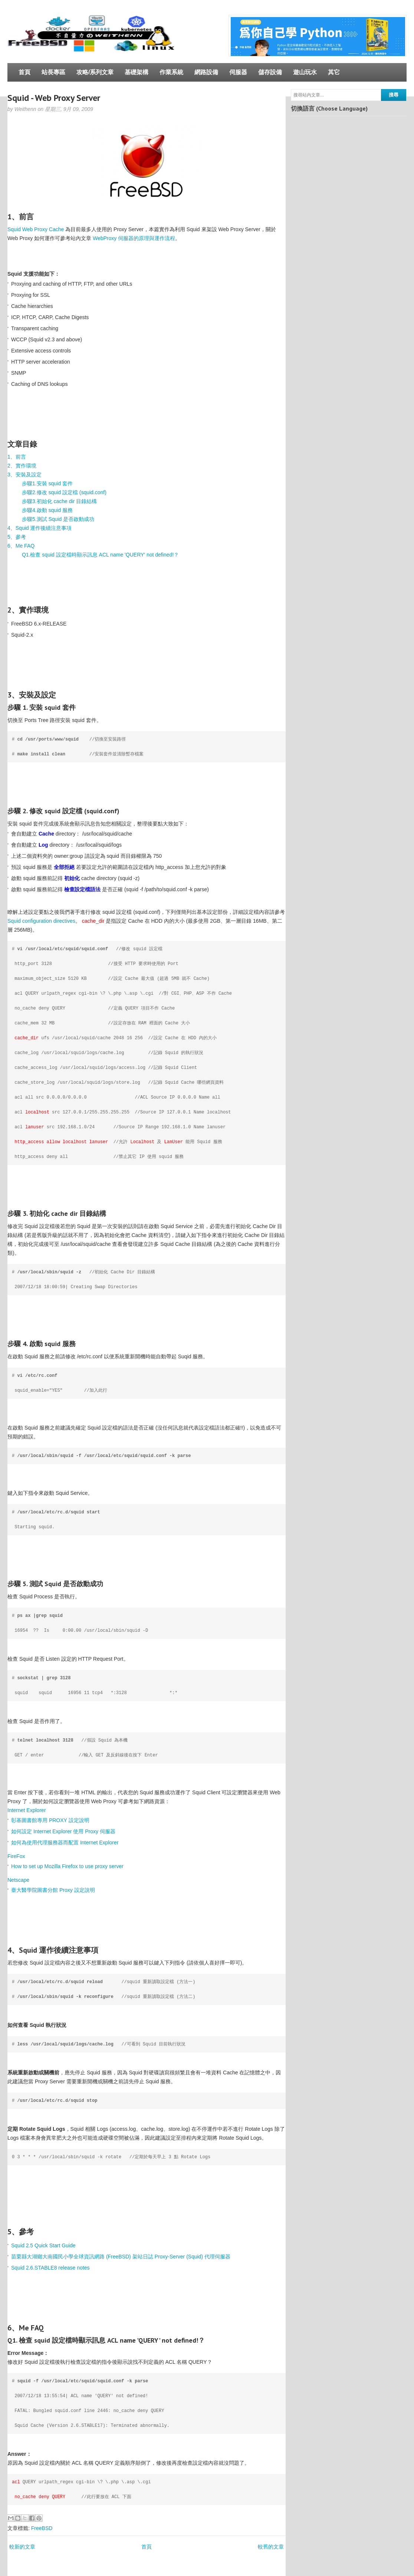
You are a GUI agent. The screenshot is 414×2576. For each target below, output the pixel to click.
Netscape (18, 1880)
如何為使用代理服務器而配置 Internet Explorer (64, 1842)
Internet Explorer (26, 1810)
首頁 (24, 72)
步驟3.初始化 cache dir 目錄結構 (59, 501)
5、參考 (16, 537)
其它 (334, 72)
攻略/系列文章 (95, 72)
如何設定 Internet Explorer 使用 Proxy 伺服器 (63, 1831)
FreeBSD (42, 2528)
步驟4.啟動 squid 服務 (47, 510)
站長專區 (53, 72)
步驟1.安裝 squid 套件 (47, 483)
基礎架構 (136, 72)
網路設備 (206, 72)
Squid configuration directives (41, 921)
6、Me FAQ (20, 546)
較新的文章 (22, 2547)
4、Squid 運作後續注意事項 (39, 528)
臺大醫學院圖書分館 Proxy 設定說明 (53, 1890)
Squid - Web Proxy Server (53, 98)
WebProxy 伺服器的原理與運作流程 (134, 238)
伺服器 (238, 72)
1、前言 (16, 457)
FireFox (16, 1856)
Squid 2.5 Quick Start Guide (43, 2245)
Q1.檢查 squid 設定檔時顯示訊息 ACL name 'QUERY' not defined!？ (100, 555)
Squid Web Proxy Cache (35, 229)
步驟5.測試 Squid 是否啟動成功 (58, 519)
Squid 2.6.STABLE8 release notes (50, 2268)
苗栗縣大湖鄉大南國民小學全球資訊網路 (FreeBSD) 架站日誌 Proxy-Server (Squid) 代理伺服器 (120, 2257)
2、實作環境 (21, 466)
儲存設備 (270, 72)
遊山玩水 (305, 72)
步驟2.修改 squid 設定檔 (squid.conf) (64, 492)
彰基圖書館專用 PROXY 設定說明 (50, 1820)
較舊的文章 (271, 2547)
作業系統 (171, 72)
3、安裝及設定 (24, 475)
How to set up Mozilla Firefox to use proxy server (67, 1866)
